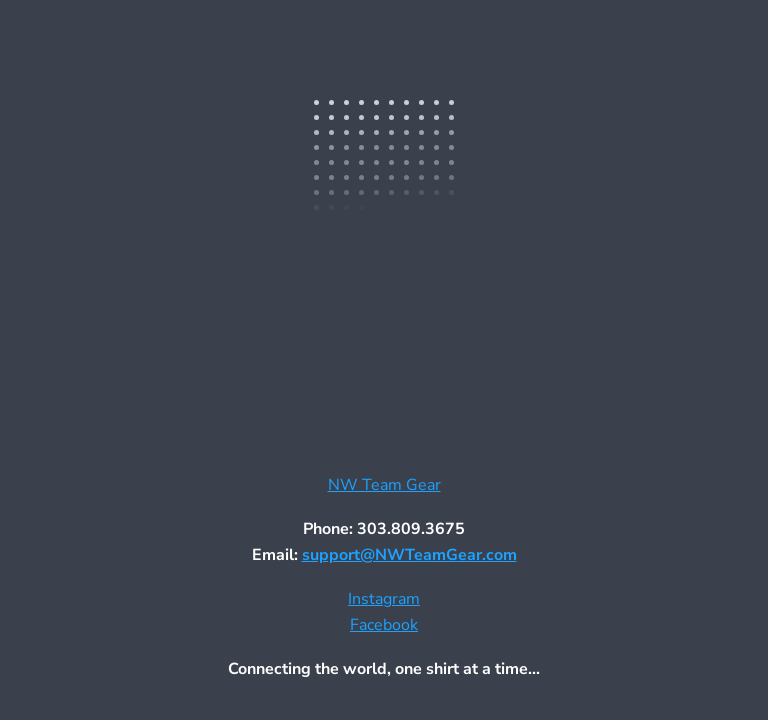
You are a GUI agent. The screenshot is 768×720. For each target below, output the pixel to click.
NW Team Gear (384, 485)
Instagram (384, 599)
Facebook (384, 625)
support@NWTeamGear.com (409, 555)
